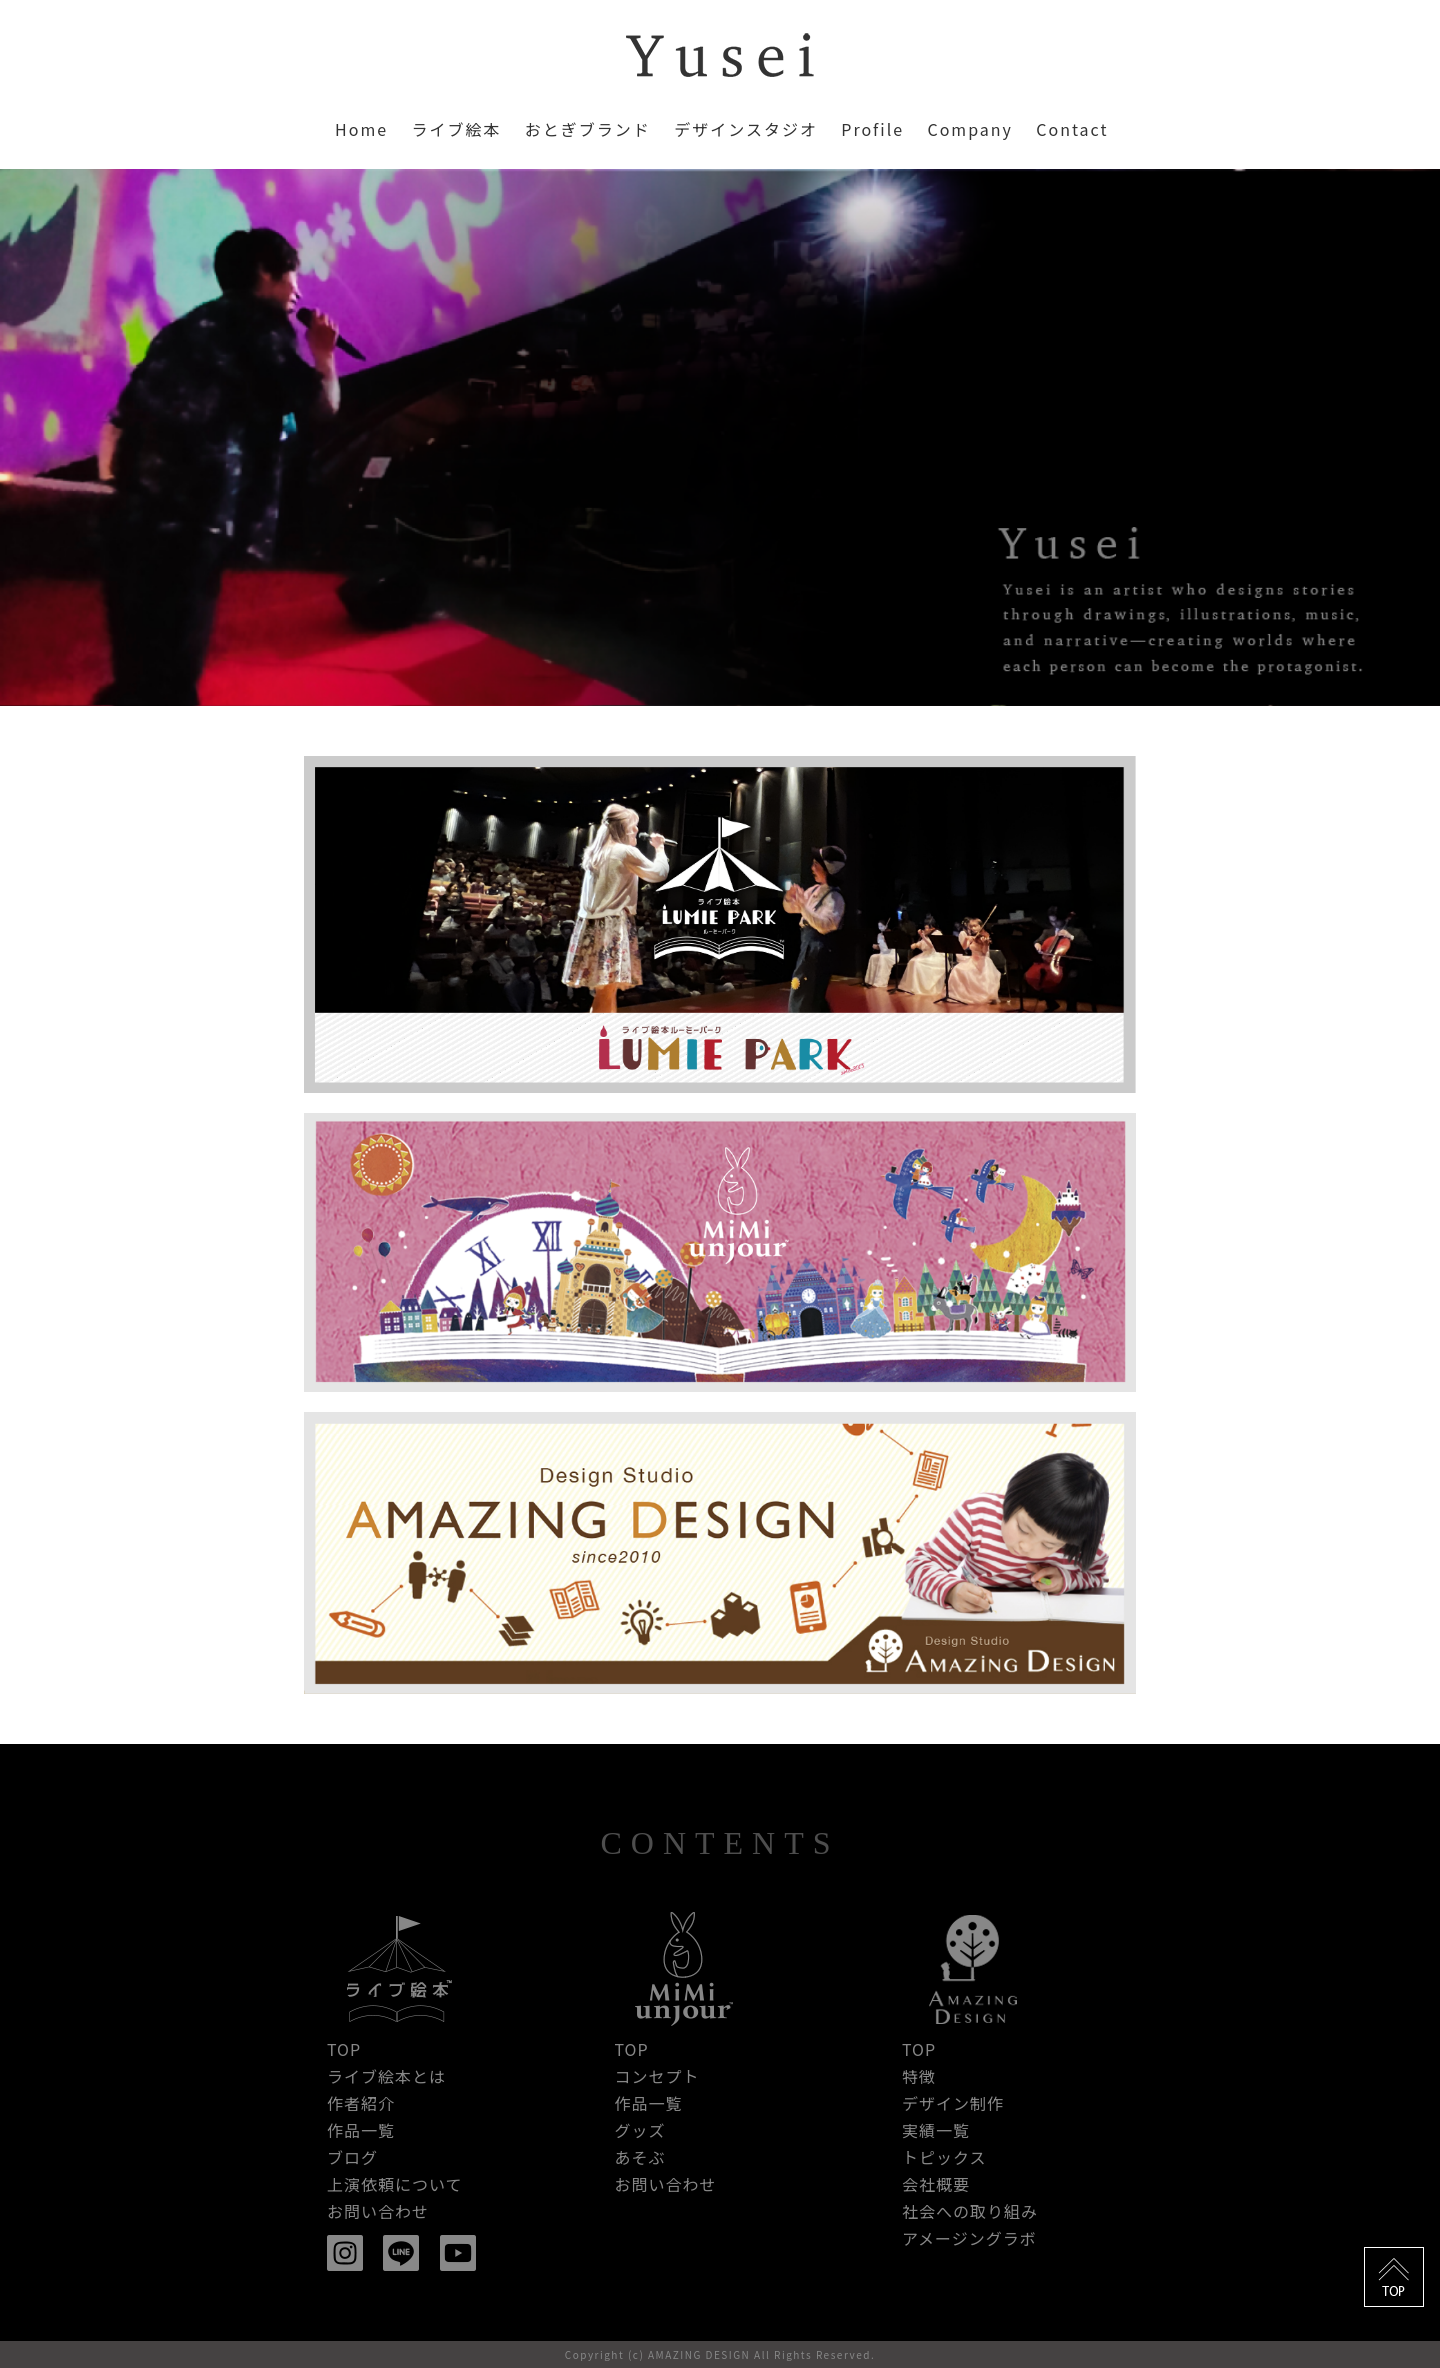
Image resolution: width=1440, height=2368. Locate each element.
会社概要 (936, 2184)
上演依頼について (395, 2184)
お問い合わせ (378, 2211)
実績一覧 (936, 2130)
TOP (344, 2049)
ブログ (352, 2157)
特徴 (919, 2076)
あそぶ (639, 2157)
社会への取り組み (970, 2211)
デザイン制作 (953, 2103)
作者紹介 (361, 2103)
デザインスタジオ (746, 129)
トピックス (944, 2157)
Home (361, 129)
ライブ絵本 (456, 129)
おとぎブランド (588, 129)
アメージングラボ (969, 2238)
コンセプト (656, 2076)
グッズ (639, 2130)
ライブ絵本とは (386, 2076)
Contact (1072, 129)
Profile (872, 129)
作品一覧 (361, 2130)
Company (969, 129)
